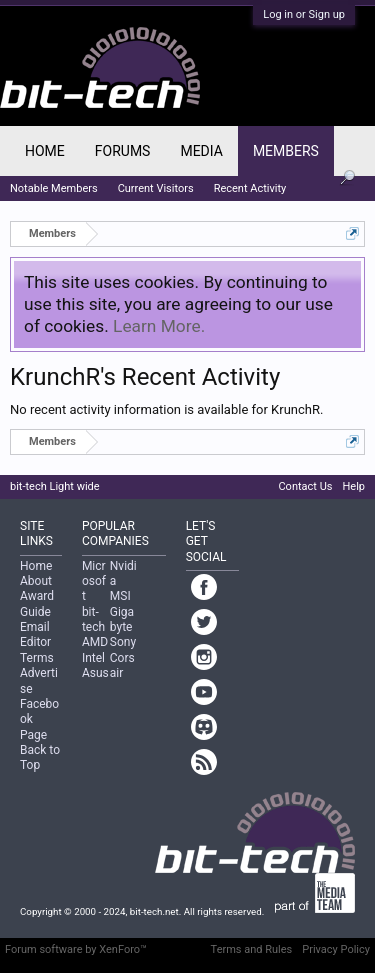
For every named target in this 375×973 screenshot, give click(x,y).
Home (45, 151)
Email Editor (35, 634)
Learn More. (159, 326)
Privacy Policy (336, 949)
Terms (37, 658)
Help (353, 486)
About (36, 581)
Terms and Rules (252, 949)
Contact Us (305, 486)
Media (201, 151)
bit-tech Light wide (55, 486)
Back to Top (40, 757)
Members (286, 151)
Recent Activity (250, 188)
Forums (123, 151)
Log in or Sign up (304, 14)
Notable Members (54, 188)
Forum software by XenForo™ (76, 949)
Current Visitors (156, 188)
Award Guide (37, 603)
